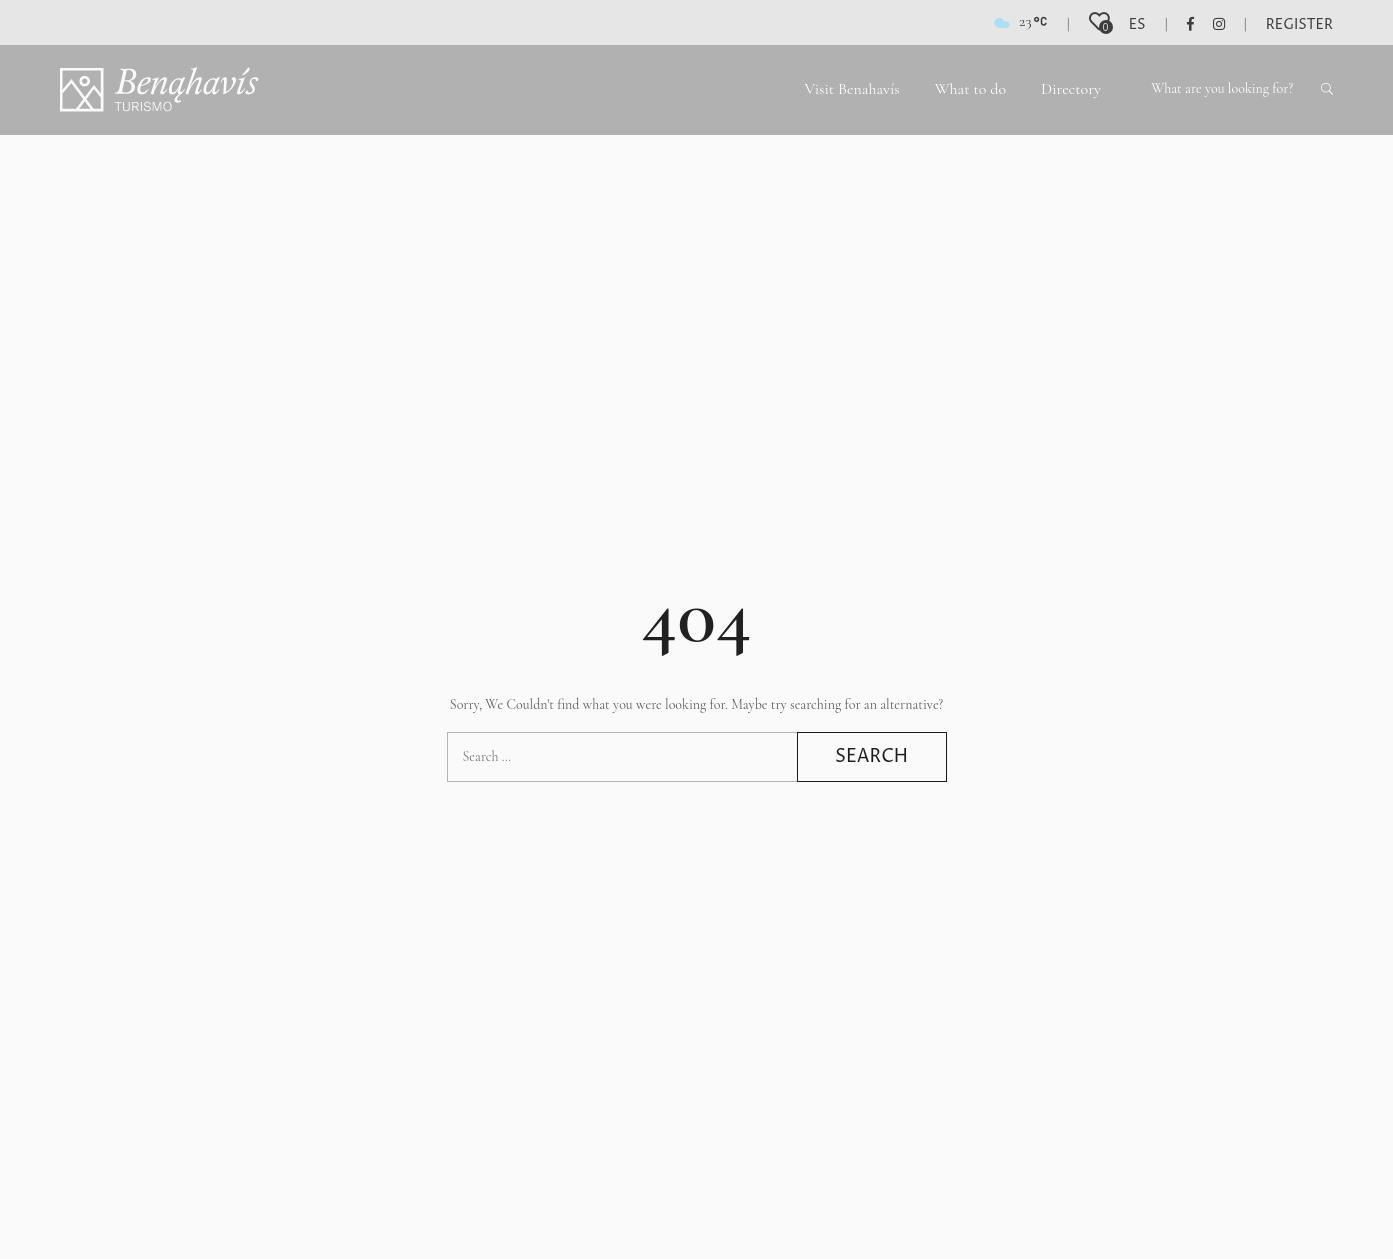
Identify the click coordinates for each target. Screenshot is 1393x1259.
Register (1299, 24)
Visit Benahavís (852, 89)
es (1137, 24)
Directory (1071, 89)
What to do (970, 89)
